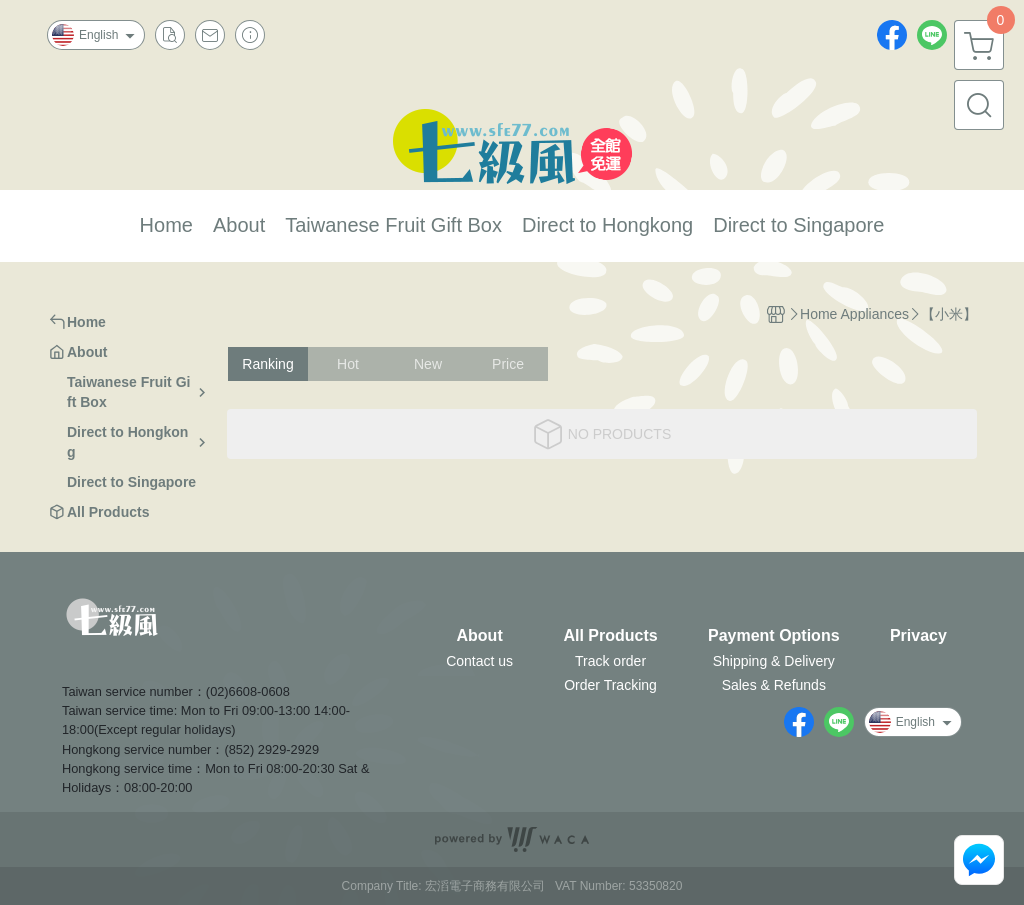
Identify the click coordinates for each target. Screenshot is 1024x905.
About (480, 636)
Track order (610, 661)
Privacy (918, 636)
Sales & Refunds (774, 685)
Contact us (479, 661)
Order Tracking (610, 685)
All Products (610, 636)
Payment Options (774, 636)
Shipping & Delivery (774, 661)
